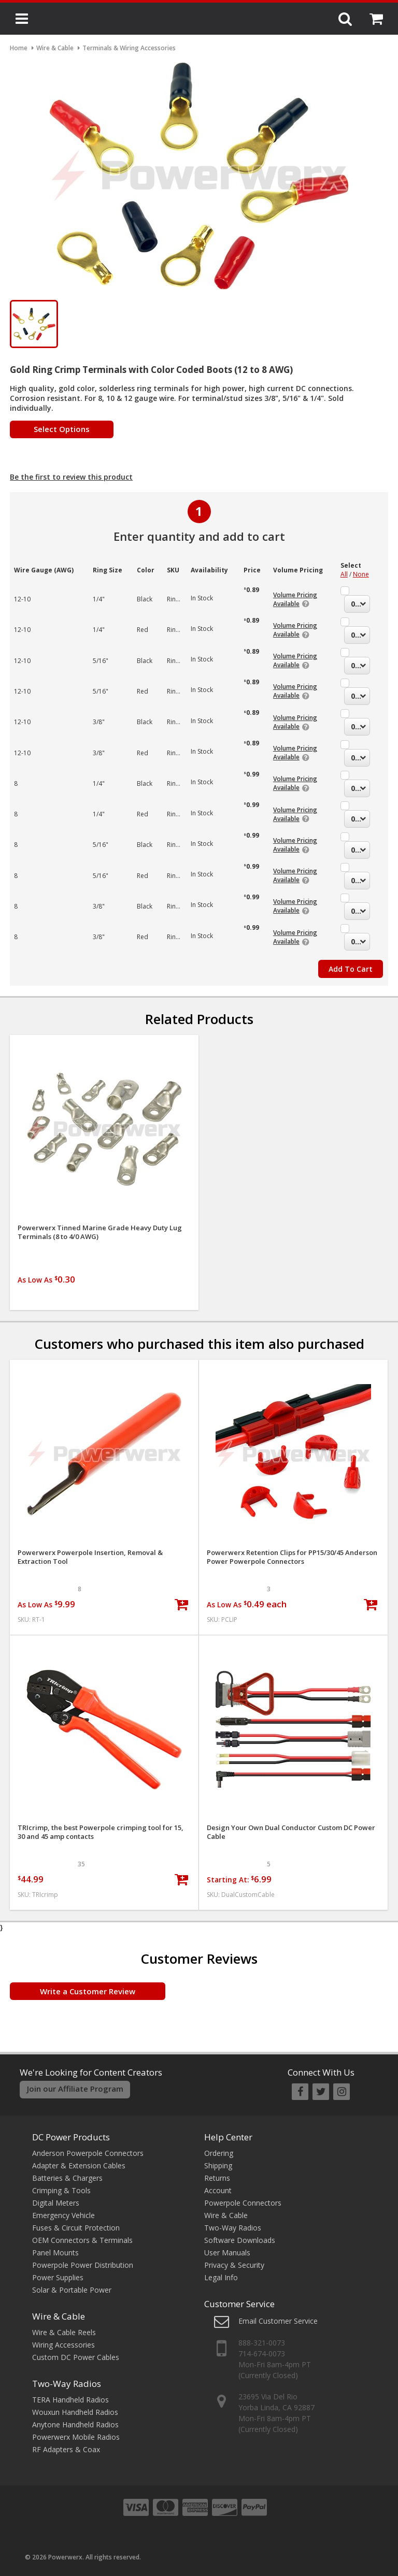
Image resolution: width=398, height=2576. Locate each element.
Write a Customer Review (87, 1991)
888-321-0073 (261, 2343)
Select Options (62, 429)
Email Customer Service (278, 2321)
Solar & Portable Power (71, 2290)
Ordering (218, 2153)
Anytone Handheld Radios (75, 2424)
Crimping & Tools (61, 2190)
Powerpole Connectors (242, 2203)
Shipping (218, 2165)
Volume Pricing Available (295, 599)
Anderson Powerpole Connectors (88, 2153)
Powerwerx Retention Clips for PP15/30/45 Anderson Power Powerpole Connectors (292, 1557)
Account (218, 2190)
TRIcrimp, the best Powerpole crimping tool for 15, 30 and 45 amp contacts (100, 1832)
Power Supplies (57, 2277)
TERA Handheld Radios (70, 2400)
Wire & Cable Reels (64, 2332)
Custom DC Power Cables (75, 2357)
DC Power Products (71, 2137)
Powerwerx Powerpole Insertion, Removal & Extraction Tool (90, 1557)
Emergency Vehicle (63, 2215)
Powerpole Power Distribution (82, 2265)
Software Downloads (239, 2240)
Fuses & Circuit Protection (76, 2228)
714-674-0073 (261, 2353)
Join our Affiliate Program (75, 2088)
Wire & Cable (58, 2316)
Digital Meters (55, 2203)
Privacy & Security (234, 2265)
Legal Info (221, 2277)
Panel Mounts (55, 2252)
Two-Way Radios (66, 2384)
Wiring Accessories (63, 2345)
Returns (217, 2178)
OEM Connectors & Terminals (82, 2240)
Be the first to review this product (71, 477)
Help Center (228, 2137)
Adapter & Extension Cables (78, 2165)
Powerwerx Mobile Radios (76, 2437)
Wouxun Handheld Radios (75, 2412)
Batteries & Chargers (67, 2178)
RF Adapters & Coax (66, 2449)
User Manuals (227, 2252)
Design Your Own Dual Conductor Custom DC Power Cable (291, 1832)
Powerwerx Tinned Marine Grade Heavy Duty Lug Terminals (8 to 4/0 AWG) (100, 1232)
